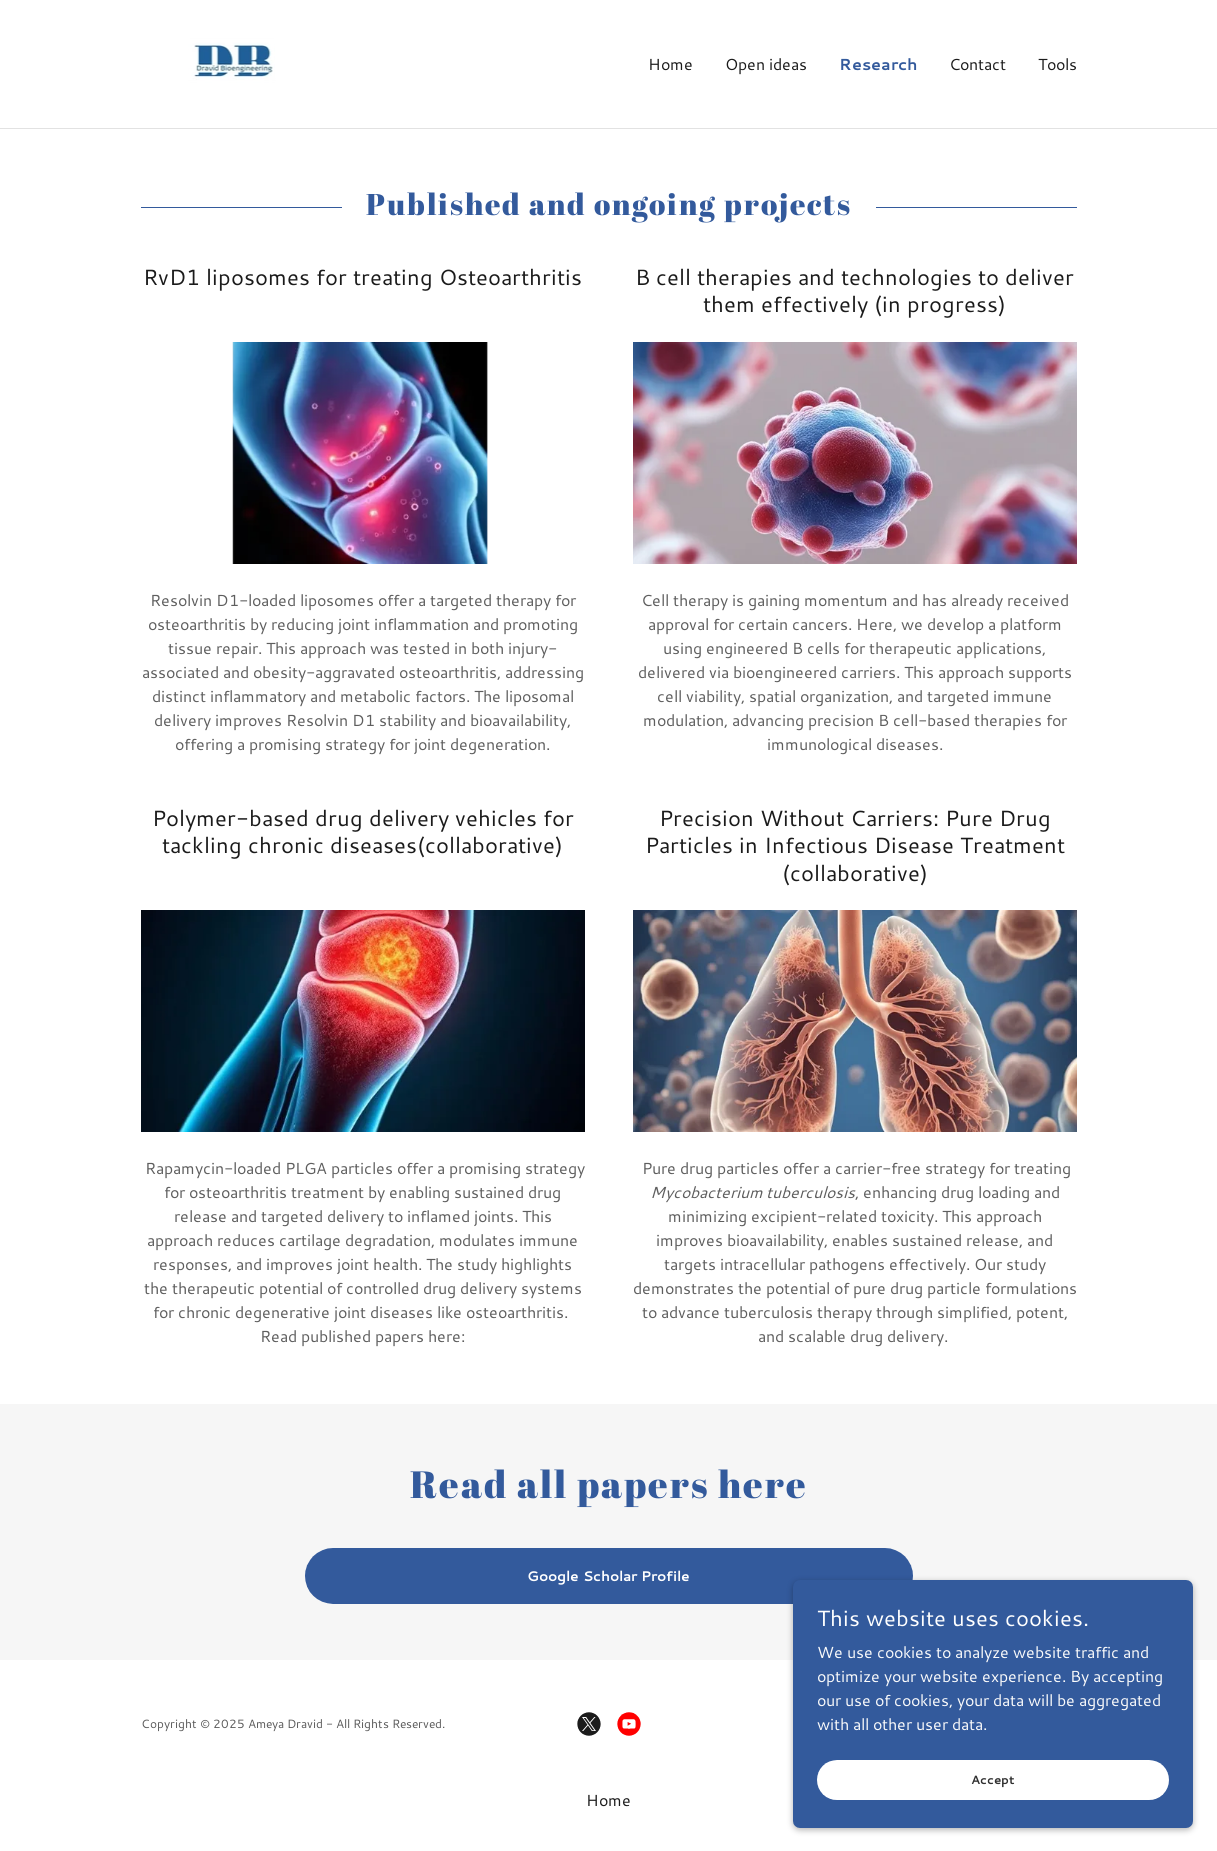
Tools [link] (1057, 63)
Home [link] (670, 63)
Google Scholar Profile (608, 1576)
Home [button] (608, 1799)
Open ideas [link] (766, 63)
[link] (233, 61)
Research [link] (878, 63)
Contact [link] (977, 63)
